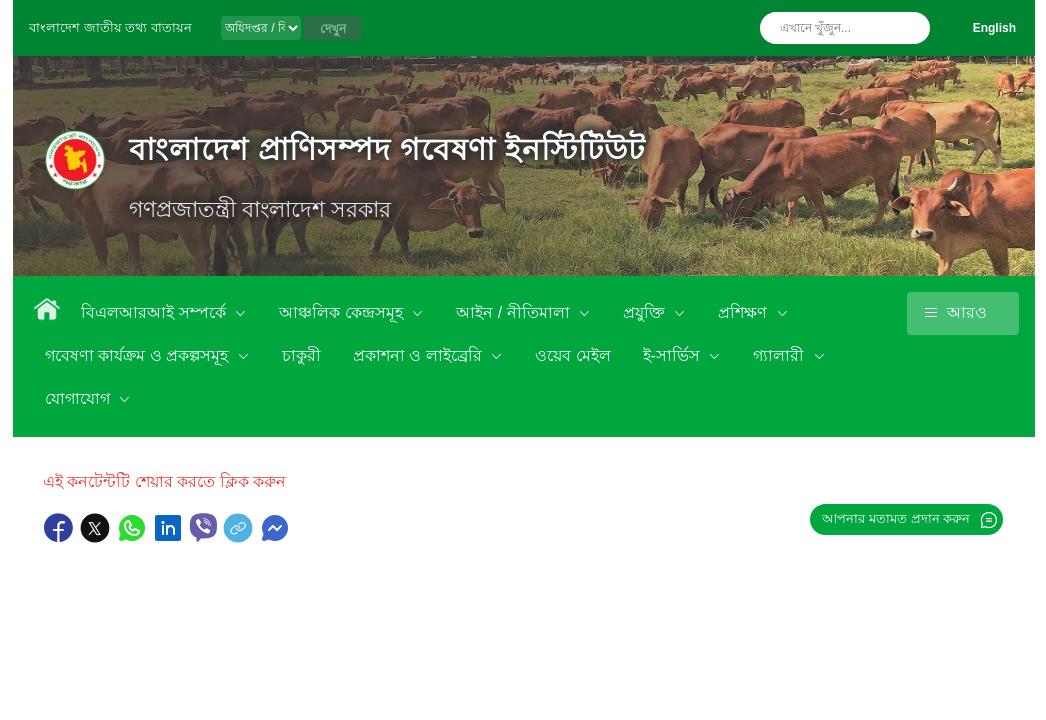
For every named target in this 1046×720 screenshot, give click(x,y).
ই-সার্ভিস (674, 355)
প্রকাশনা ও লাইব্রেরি (419, 355)
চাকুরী (301, 355)
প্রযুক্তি (646, 312)
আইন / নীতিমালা (515, 312)
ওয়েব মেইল (572, 355)
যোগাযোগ (79, 398)
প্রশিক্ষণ (744, 312)
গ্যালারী (780, 355)
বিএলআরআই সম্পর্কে (155, 312)
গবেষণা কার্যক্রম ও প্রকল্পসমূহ (139, 355)
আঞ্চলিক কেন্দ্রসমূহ (343, 312)
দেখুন (333, 29)
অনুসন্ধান (910, 28)
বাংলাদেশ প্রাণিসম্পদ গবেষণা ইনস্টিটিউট (387, 149)
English (994, 28)
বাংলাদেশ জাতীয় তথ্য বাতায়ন (110, 27)
